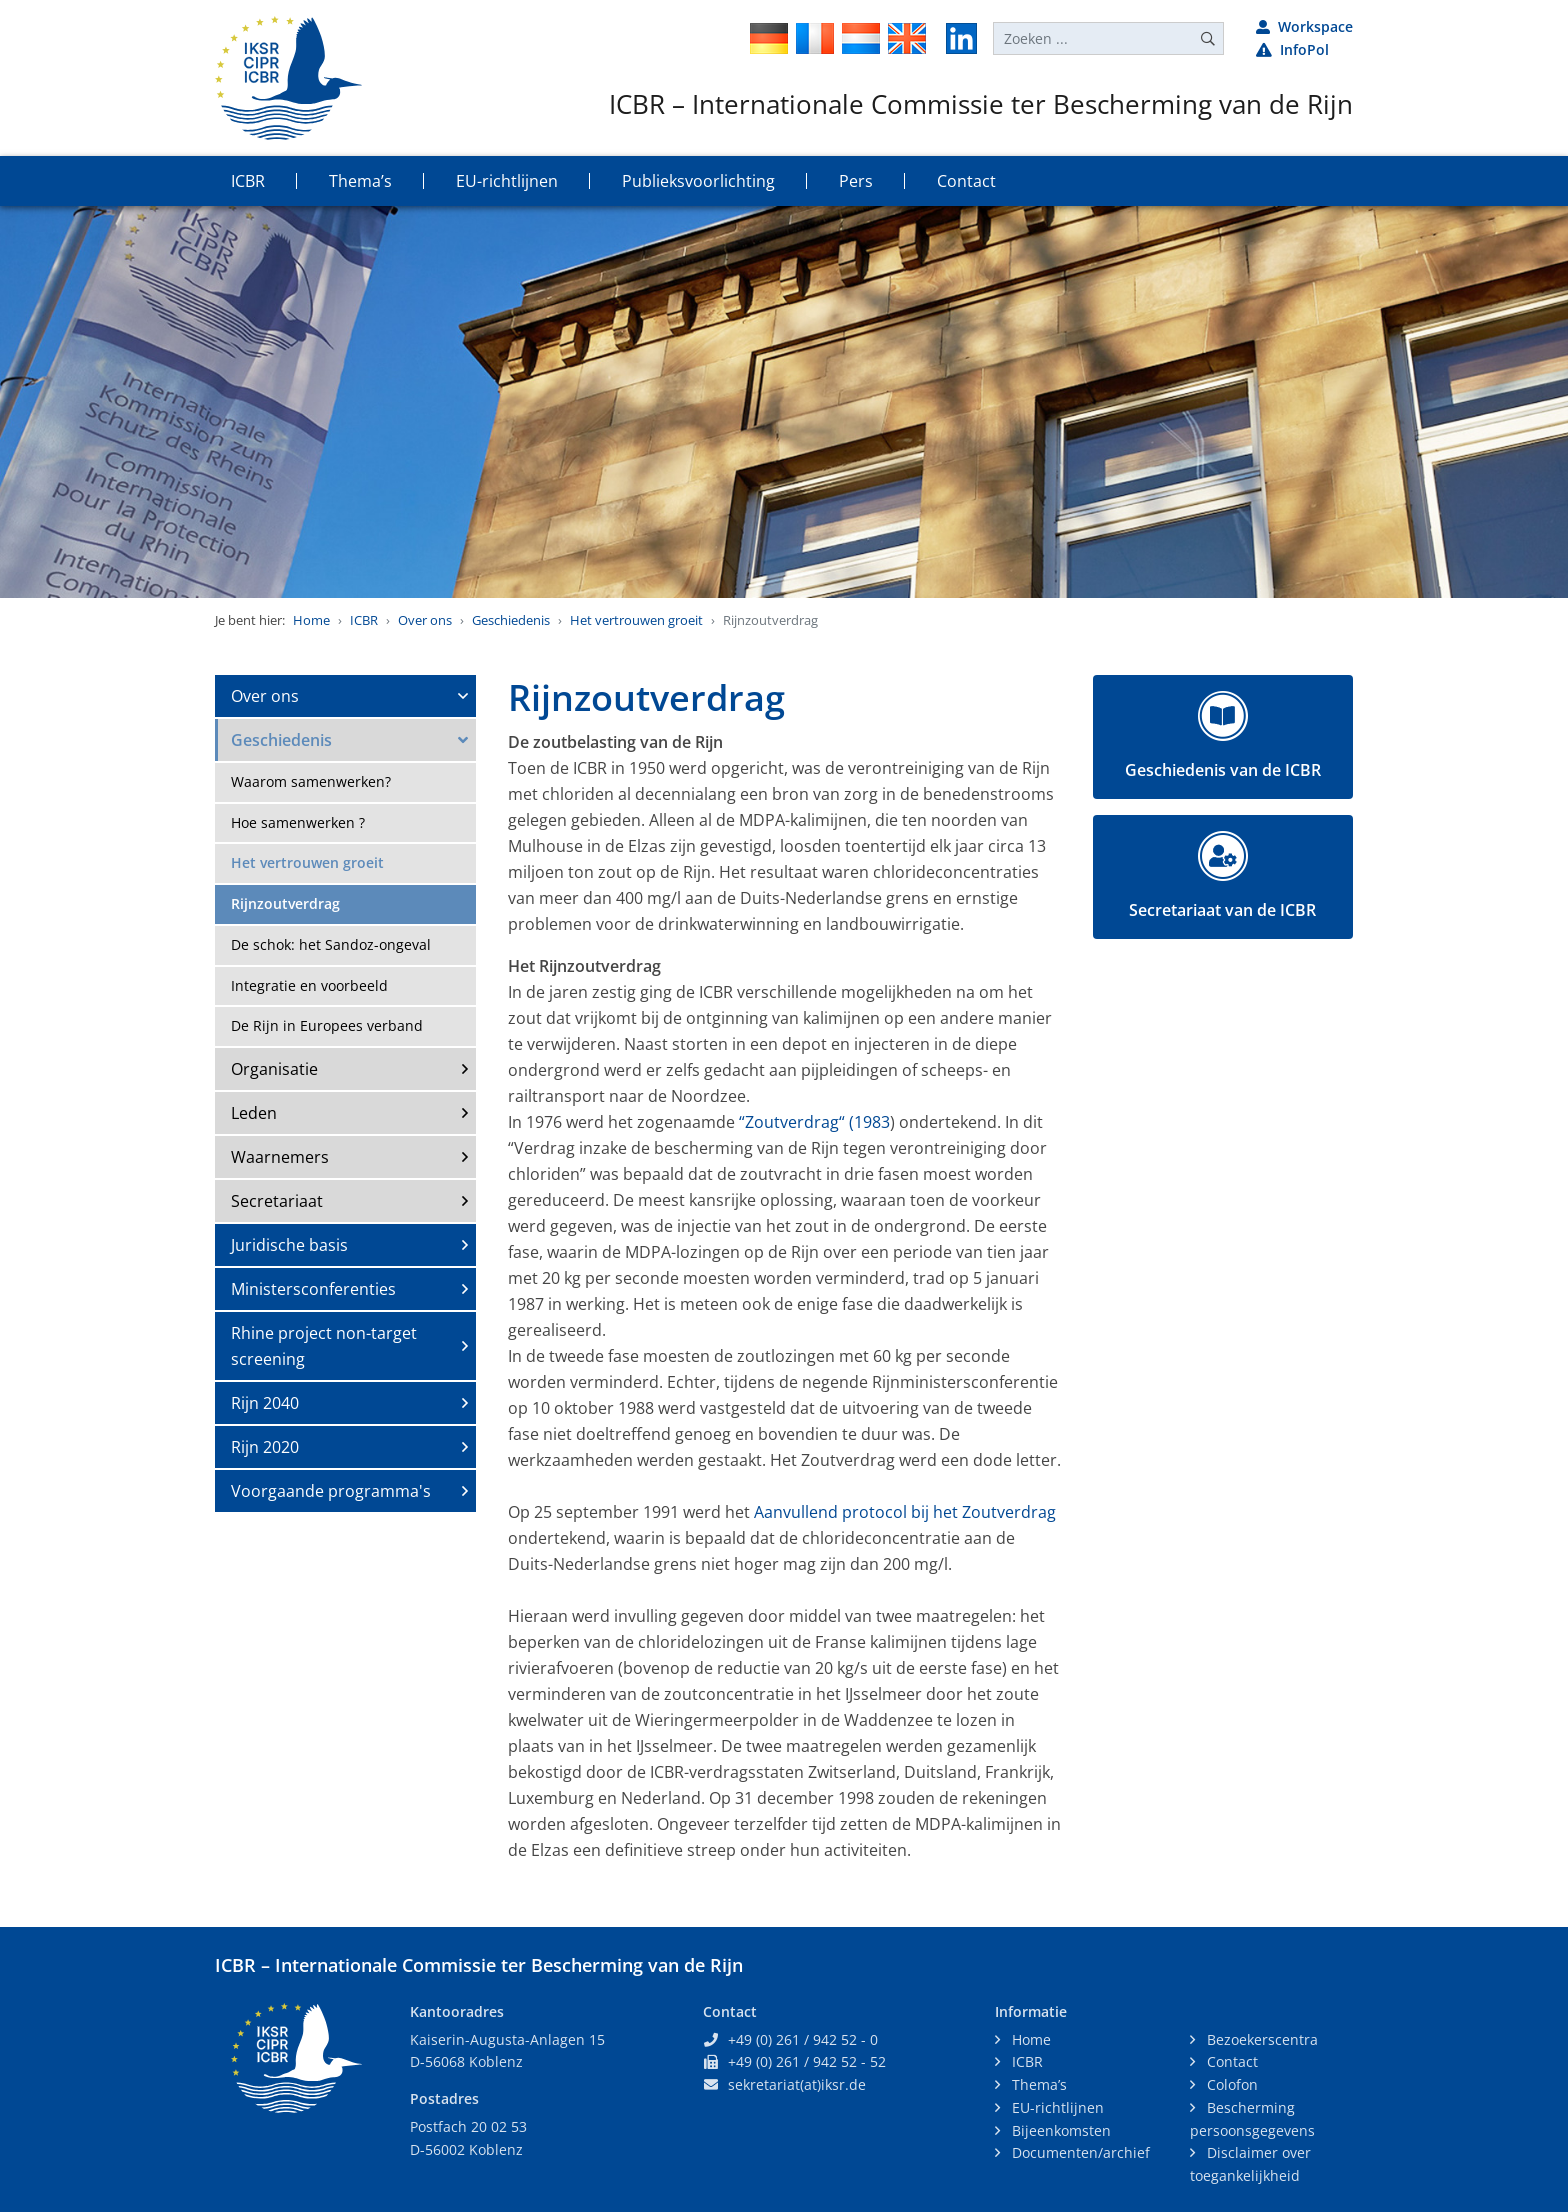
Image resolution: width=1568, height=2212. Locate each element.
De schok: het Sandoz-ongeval (331, 944)
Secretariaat (277, 1201)
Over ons (425, 620)
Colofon (1230, 2084)
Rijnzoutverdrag (285, 903)
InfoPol (1292, 49)
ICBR (364, 620)
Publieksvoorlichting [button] (698, 181)
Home (311, 620)
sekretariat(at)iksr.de (797, 2084)
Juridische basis (289, 1245)
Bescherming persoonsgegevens (1252, 2119)
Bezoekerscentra (1260, 2039)
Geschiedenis (511, 620)
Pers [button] (856, 181)
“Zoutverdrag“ (792, 1122)
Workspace (1304, 26)
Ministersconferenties (313, 1289)
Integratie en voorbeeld (309, 985)
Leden (254, 1113)
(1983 (869, 1122)
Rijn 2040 (265, 1403)
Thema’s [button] (360, 181)
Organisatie (274, 1069)
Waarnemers (280, 1157)
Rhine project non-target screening (324, 1346)
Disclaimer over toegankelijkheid (1250, 2164)
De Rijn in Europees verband (327, 1025)
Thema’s (1037, 2084)
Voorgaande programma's (331, 1491)
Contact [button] (966, 181)
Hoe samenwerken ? (298, 822)
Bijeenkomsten (1059, 2130)
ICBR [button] (248, 181)
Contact (1230, 2061)
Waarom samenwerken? (311, 781)
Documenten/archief (1079, 2152)
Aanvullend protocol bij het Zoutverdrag (905, 1512)
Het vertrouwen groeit (636, 620)
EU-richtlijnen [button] (507, 181)
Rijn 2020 (265, 1447)
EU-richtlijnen (1056, 2107)
